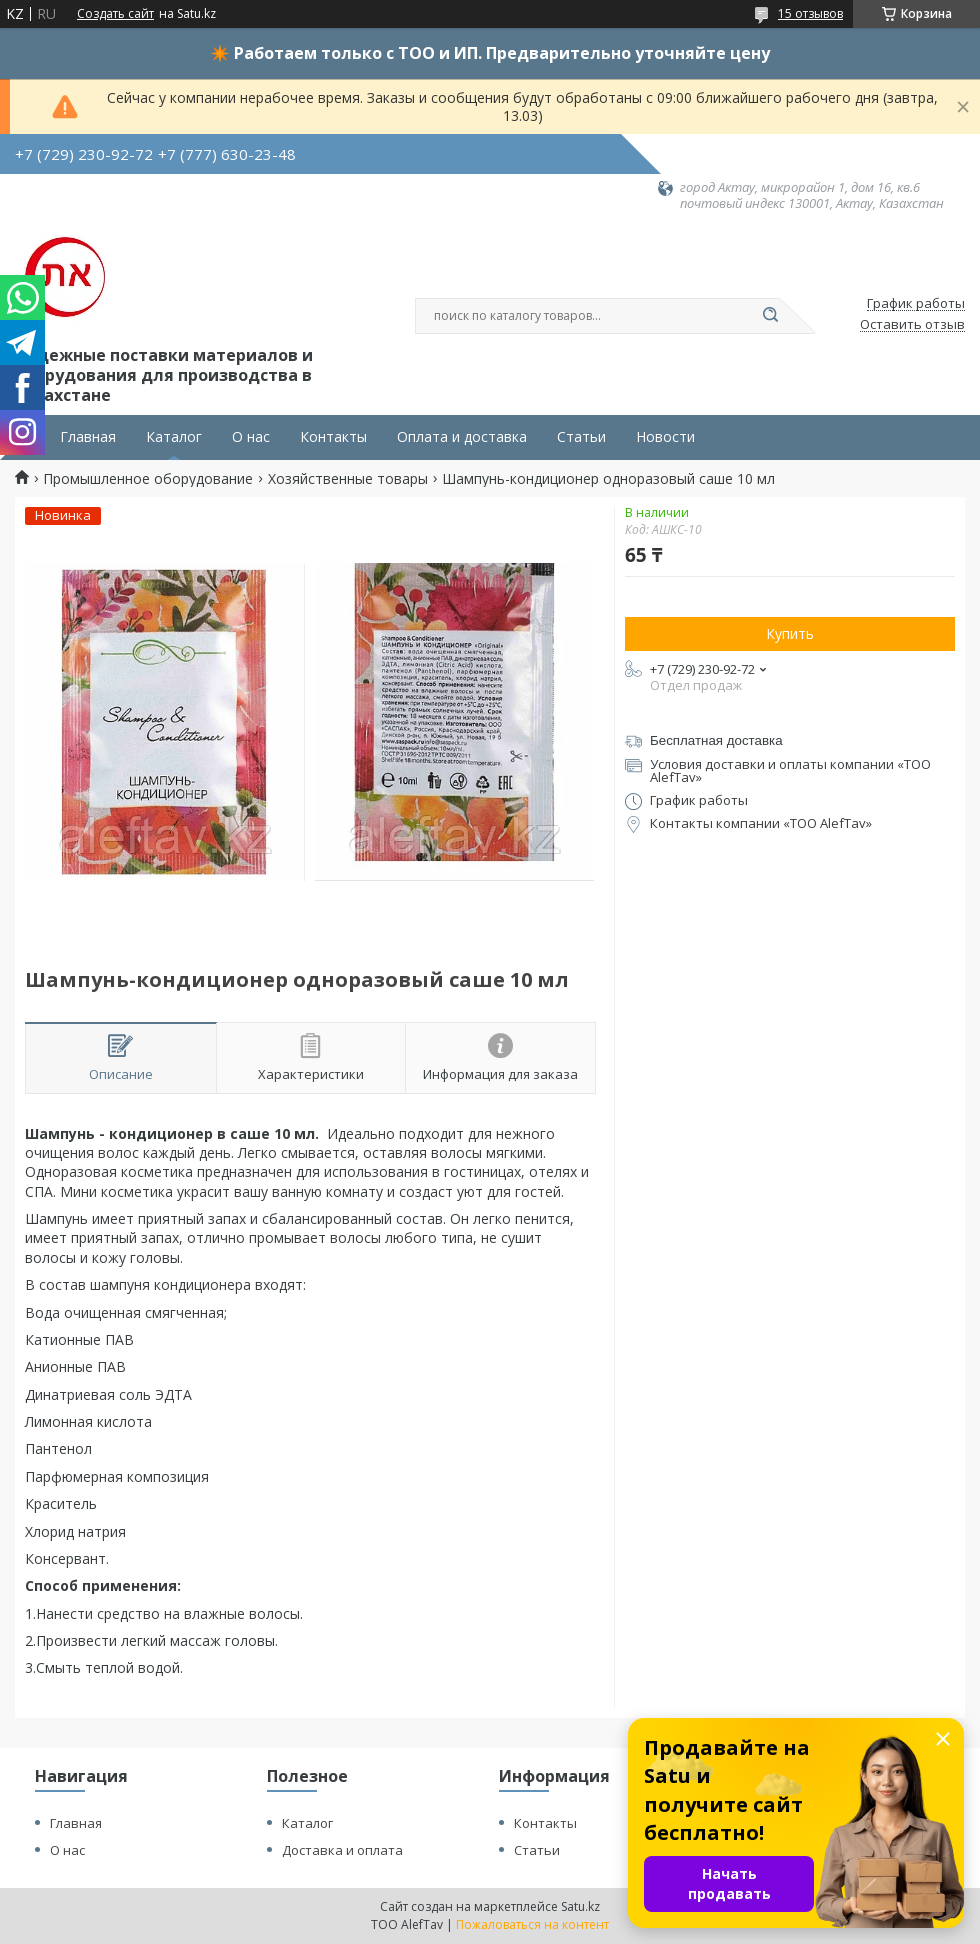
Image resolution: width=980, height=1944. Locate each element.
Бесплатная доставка (716, 740)
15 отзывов (810, 13)
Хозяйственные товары (348, 479)
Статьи (581, 437)
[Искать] (770, 316)
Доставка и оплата (342, 1850)
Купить (790, 633)
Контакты (333, 437)
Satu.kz (580, 1906)
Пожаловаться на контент (532, 1924)
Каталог (174, 437)
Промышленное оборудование (148, 479)
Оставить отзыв (912, 325)
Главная (88, 437)
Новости (665, 437)
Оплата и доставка (462, 437)
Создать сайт (115, 14)
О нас (251, 437)
